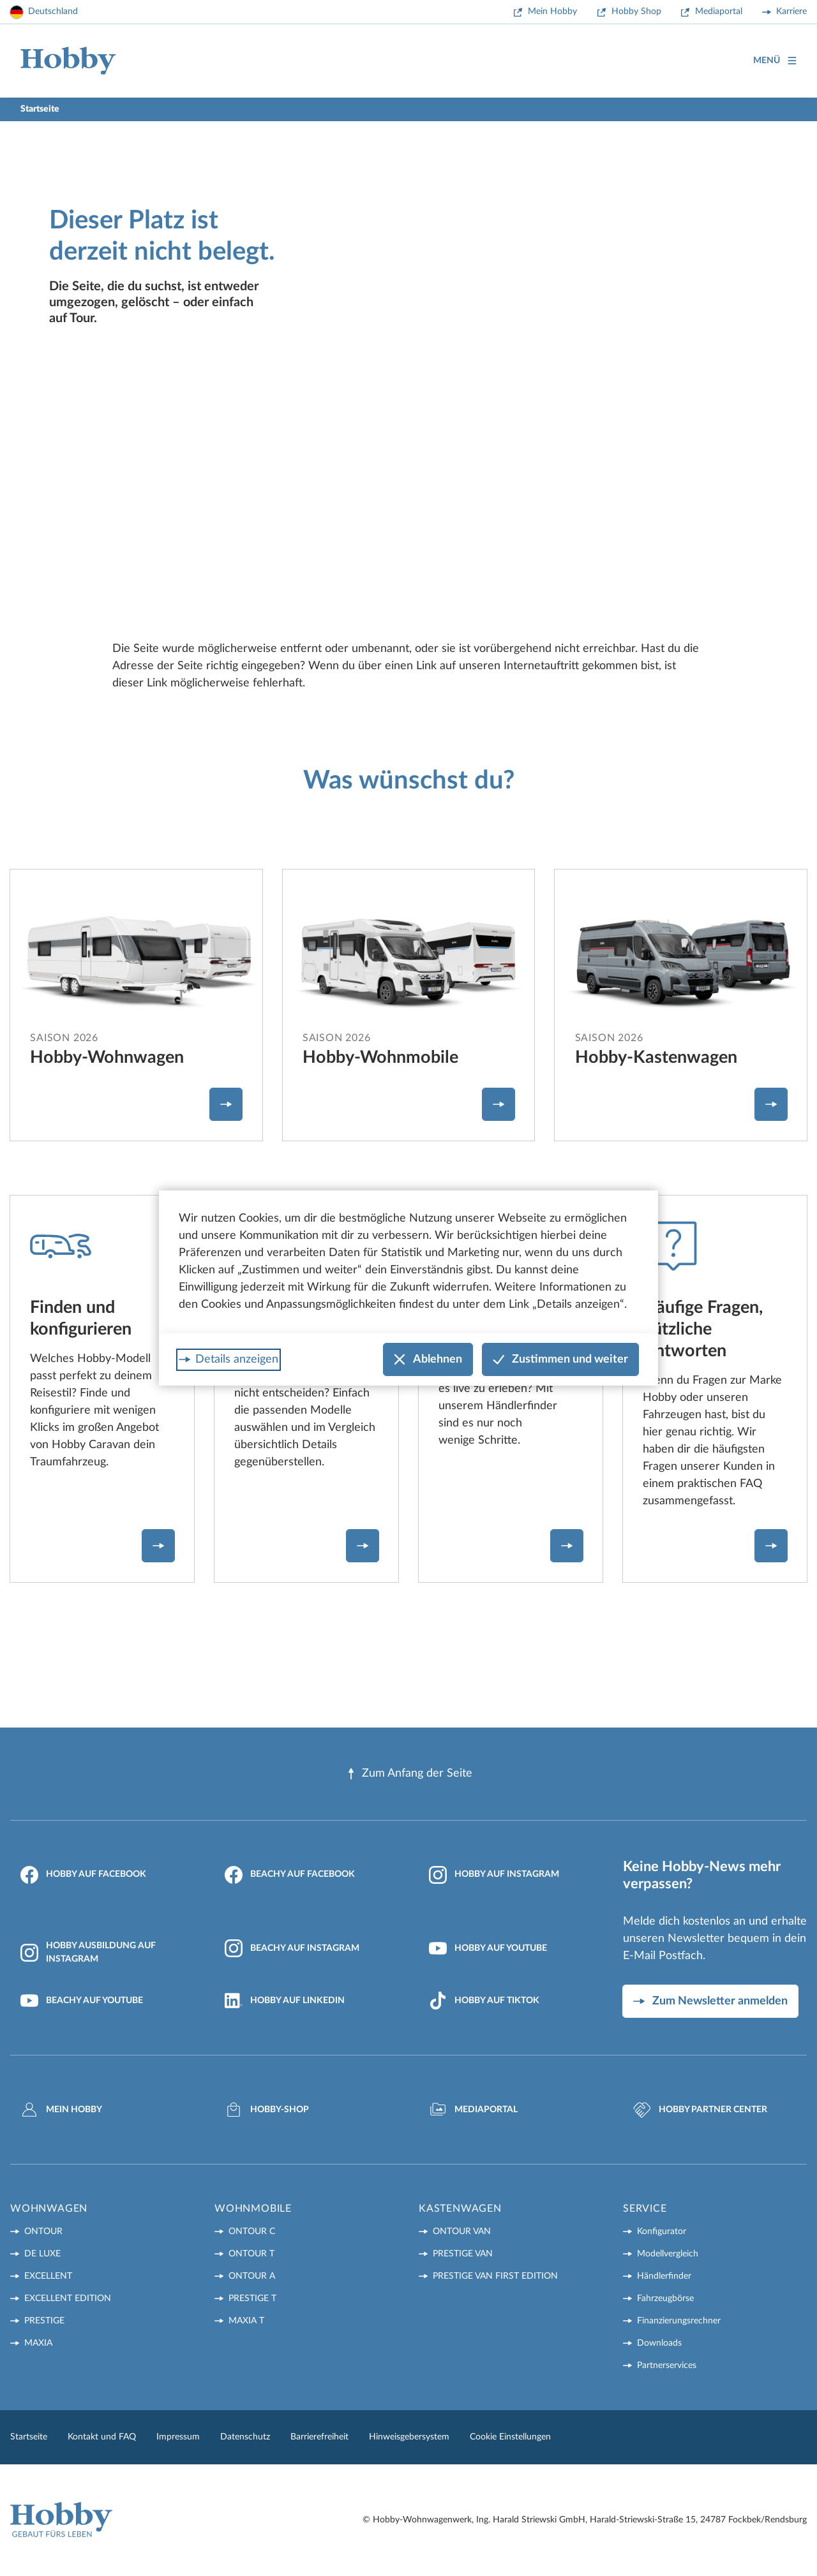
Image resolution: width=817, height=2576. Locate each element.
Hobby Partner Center (700, 2110)
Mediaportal (718, 11)
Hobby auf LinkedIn (285, 2001)
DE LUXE (42, 2253)
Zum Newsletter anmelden (720, 2001)
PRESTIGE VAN (463, 2253)
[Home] (68, 61)
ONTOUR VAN (462, 2231)
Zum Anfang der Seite (408, 1773)
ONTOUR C (252, 2231)
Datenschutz (245, 2436)
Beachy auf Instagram (292, 1948)
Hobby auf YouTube (488, 1948)
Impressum (178, 2436)
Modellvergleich (667, 2253)
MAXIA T (246, 2320)
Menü (775, 61)
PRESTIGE (44, 2320)
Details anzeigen (236, 1359)
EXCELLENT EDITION (67, 2298)
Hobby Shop (636, 11)
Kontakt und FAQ (102, 2436)
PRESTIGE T (252, 2298)
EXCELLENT (48, 2276)
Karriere (791, 11)
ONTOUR (43, 2231)
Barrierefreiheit (319, 2436)
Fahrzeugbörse (665, 2298)
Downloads (659, 2343)
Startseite (28, 2436)
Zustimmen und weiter (560, 1359)
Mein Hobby (552, 11)
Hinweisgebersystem (409, 2436)
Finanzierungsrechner (679, 2320)
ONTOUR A (252, 2276)
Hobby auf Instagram (494, 1875)
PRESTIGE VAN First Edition (495, 2276)
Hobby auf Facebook (83, 1875)
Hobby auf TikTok (484, 2001)
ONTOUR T (251, 2253)
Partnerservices (666, 2365)
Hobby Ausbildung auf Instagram (88, 1952)
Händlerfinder (664, 2276)
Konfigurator (661, 2231)
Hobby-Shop (267, 2110)
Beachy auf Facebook (290, 1875)
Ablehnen (428, 1359)
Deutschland (53, 11)
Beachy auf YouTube (81, 2001)
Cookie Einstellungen (510, 2436)
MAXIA (38, 2343)
